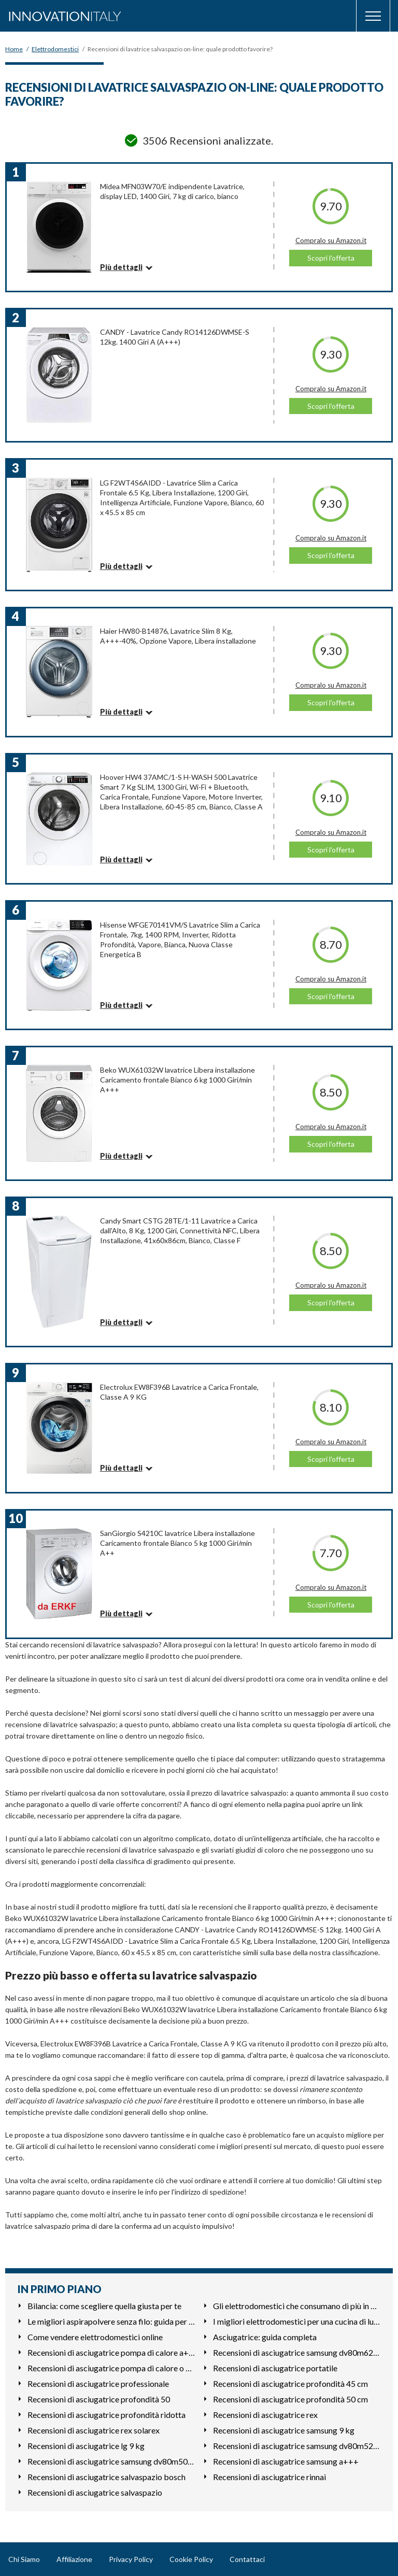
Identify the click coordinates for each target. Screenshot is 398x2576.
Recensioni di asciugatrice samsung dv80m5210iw (296, 2446)
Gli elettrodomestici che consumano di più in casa (296, 2306)
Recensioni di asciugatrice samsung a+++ (286, 2461)
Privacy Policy (131, 2559)
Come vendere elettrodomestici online (95, 2337)
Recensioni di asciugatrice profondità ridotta (106, 2415)
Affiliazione (74, 2559)
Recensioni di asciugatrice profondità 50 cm (290, 2399)
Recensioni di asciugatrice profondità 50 (98, 2399)
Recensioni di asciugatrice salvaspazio (94, 2492)
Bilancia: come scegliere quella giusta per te (104, 2306)
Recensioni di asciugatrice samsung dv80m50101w (111, 2461)
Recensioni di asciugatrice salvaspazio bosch (106, 2477)
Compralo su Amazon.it (330, 240)
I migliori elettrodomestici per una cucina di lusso (296, 2321)
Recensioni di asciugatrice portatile (275, 2368)
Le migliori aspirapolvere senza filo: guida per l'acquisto (111, 2321)
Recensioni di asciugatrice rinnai (269, 2477)
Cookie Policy (191, 2559)
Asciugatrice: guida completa (265, 2337)
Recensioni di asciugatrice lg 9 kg (86, 2446)
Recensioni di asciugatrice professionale (98, 2383)
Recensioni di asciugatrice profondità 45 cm (290, 2383)
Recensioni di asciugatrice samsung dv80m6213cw (296, 2352)
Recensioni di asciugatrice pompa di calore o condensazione (111, 2368)
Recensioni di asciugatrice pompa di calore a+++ (111, 2352)
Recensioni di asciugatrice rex (265, 2415)
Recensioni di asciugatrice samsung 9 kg (283, 2430)
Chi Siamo (24, 2559)
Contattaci (247, 2559)
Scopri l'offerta (330, 257)
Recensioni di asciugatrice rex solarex (93, 2430)
